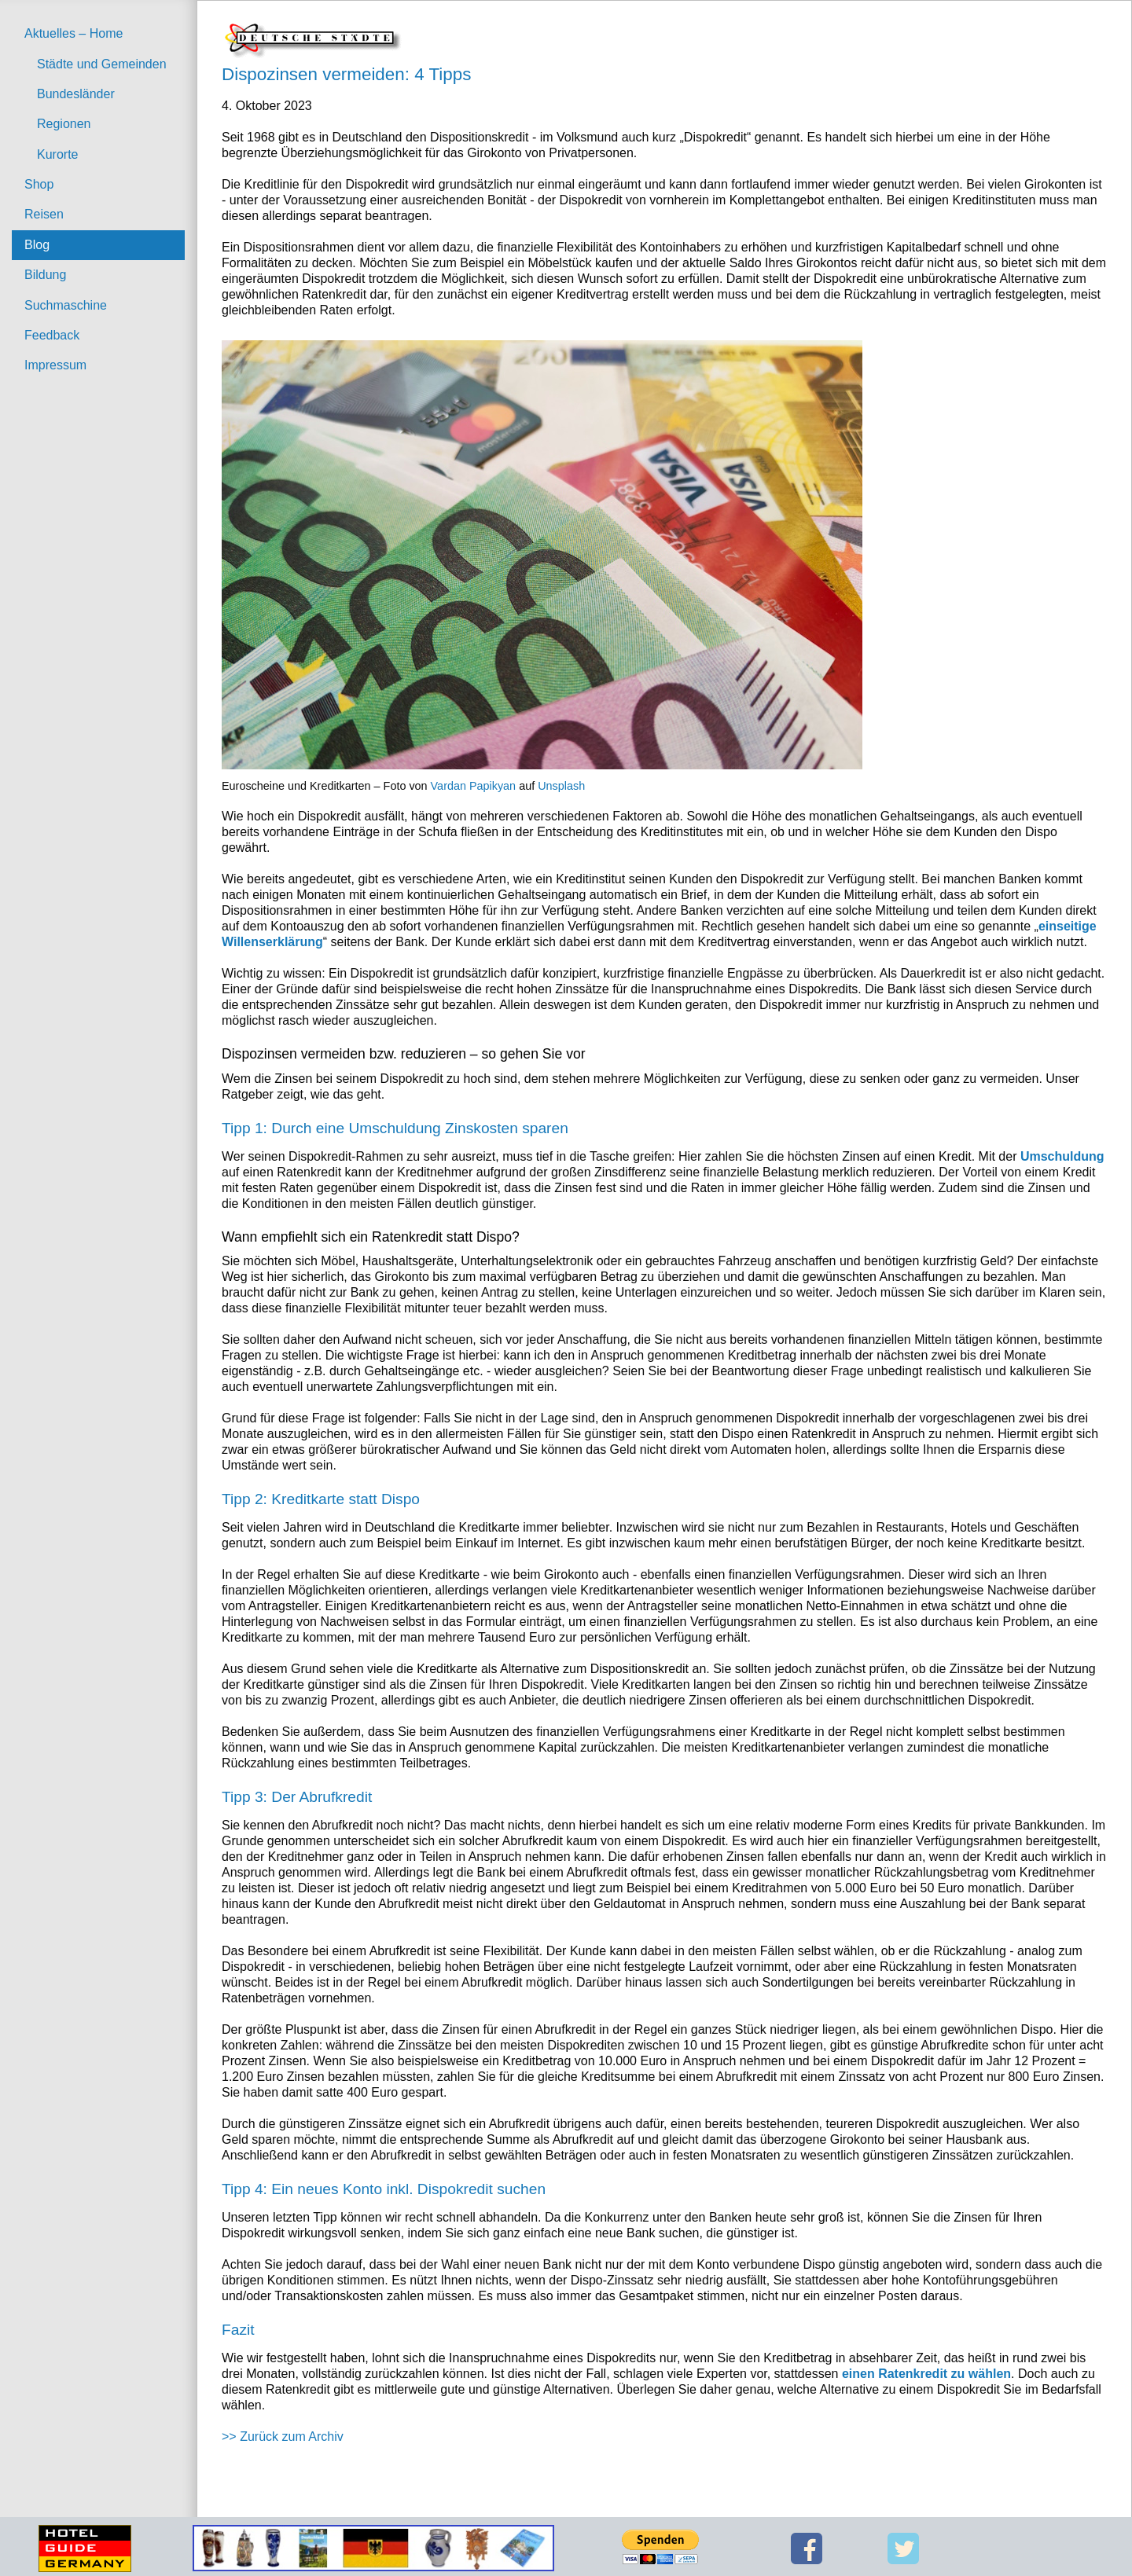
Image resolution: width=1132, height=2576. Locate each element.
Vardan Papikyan (473, 786)
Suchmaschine (65, 305)
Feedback (51, 335)
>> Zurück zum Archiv (283, 2436)
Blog (37, 244)
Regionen (64, 123)
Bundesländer (76, 94)
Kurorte (57, 154)
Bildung (45, 274)
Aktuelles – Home (73, 33)
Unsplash (561, 786)
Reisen (44, 214)
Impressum (55, 365)
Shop (38, 184)
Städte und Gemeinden (102, 64)
